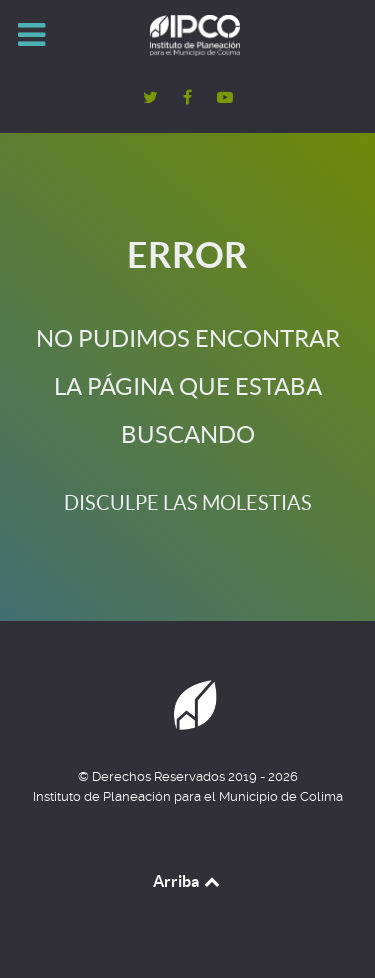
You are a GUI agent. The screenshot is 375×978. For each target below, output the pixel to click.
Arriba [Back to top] (188, 881)
